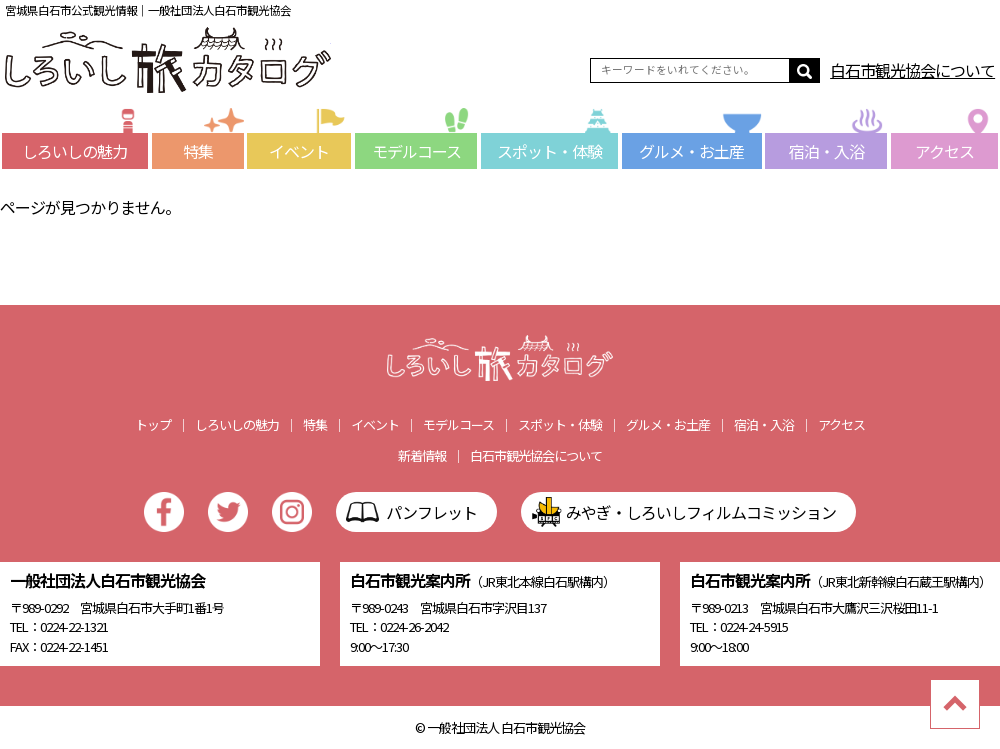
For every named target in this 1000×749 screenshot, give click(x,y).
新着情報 (422, 455)
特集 (213, 148)
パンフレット (431, 512)
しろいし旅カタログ (168, 60)
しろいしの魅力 (85, 148)
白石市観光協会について (912, 70)
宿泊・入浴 (838, 148)
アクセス (956, 148)
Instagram (292, 512)
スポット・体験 (557, 148)
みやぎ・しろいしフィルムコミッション (701, 512)
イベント (310, 148)
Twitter (228, 512)
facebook (164, 512)
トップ (153, 424)
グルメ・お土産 (700, 148)
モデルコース (425, 148)
